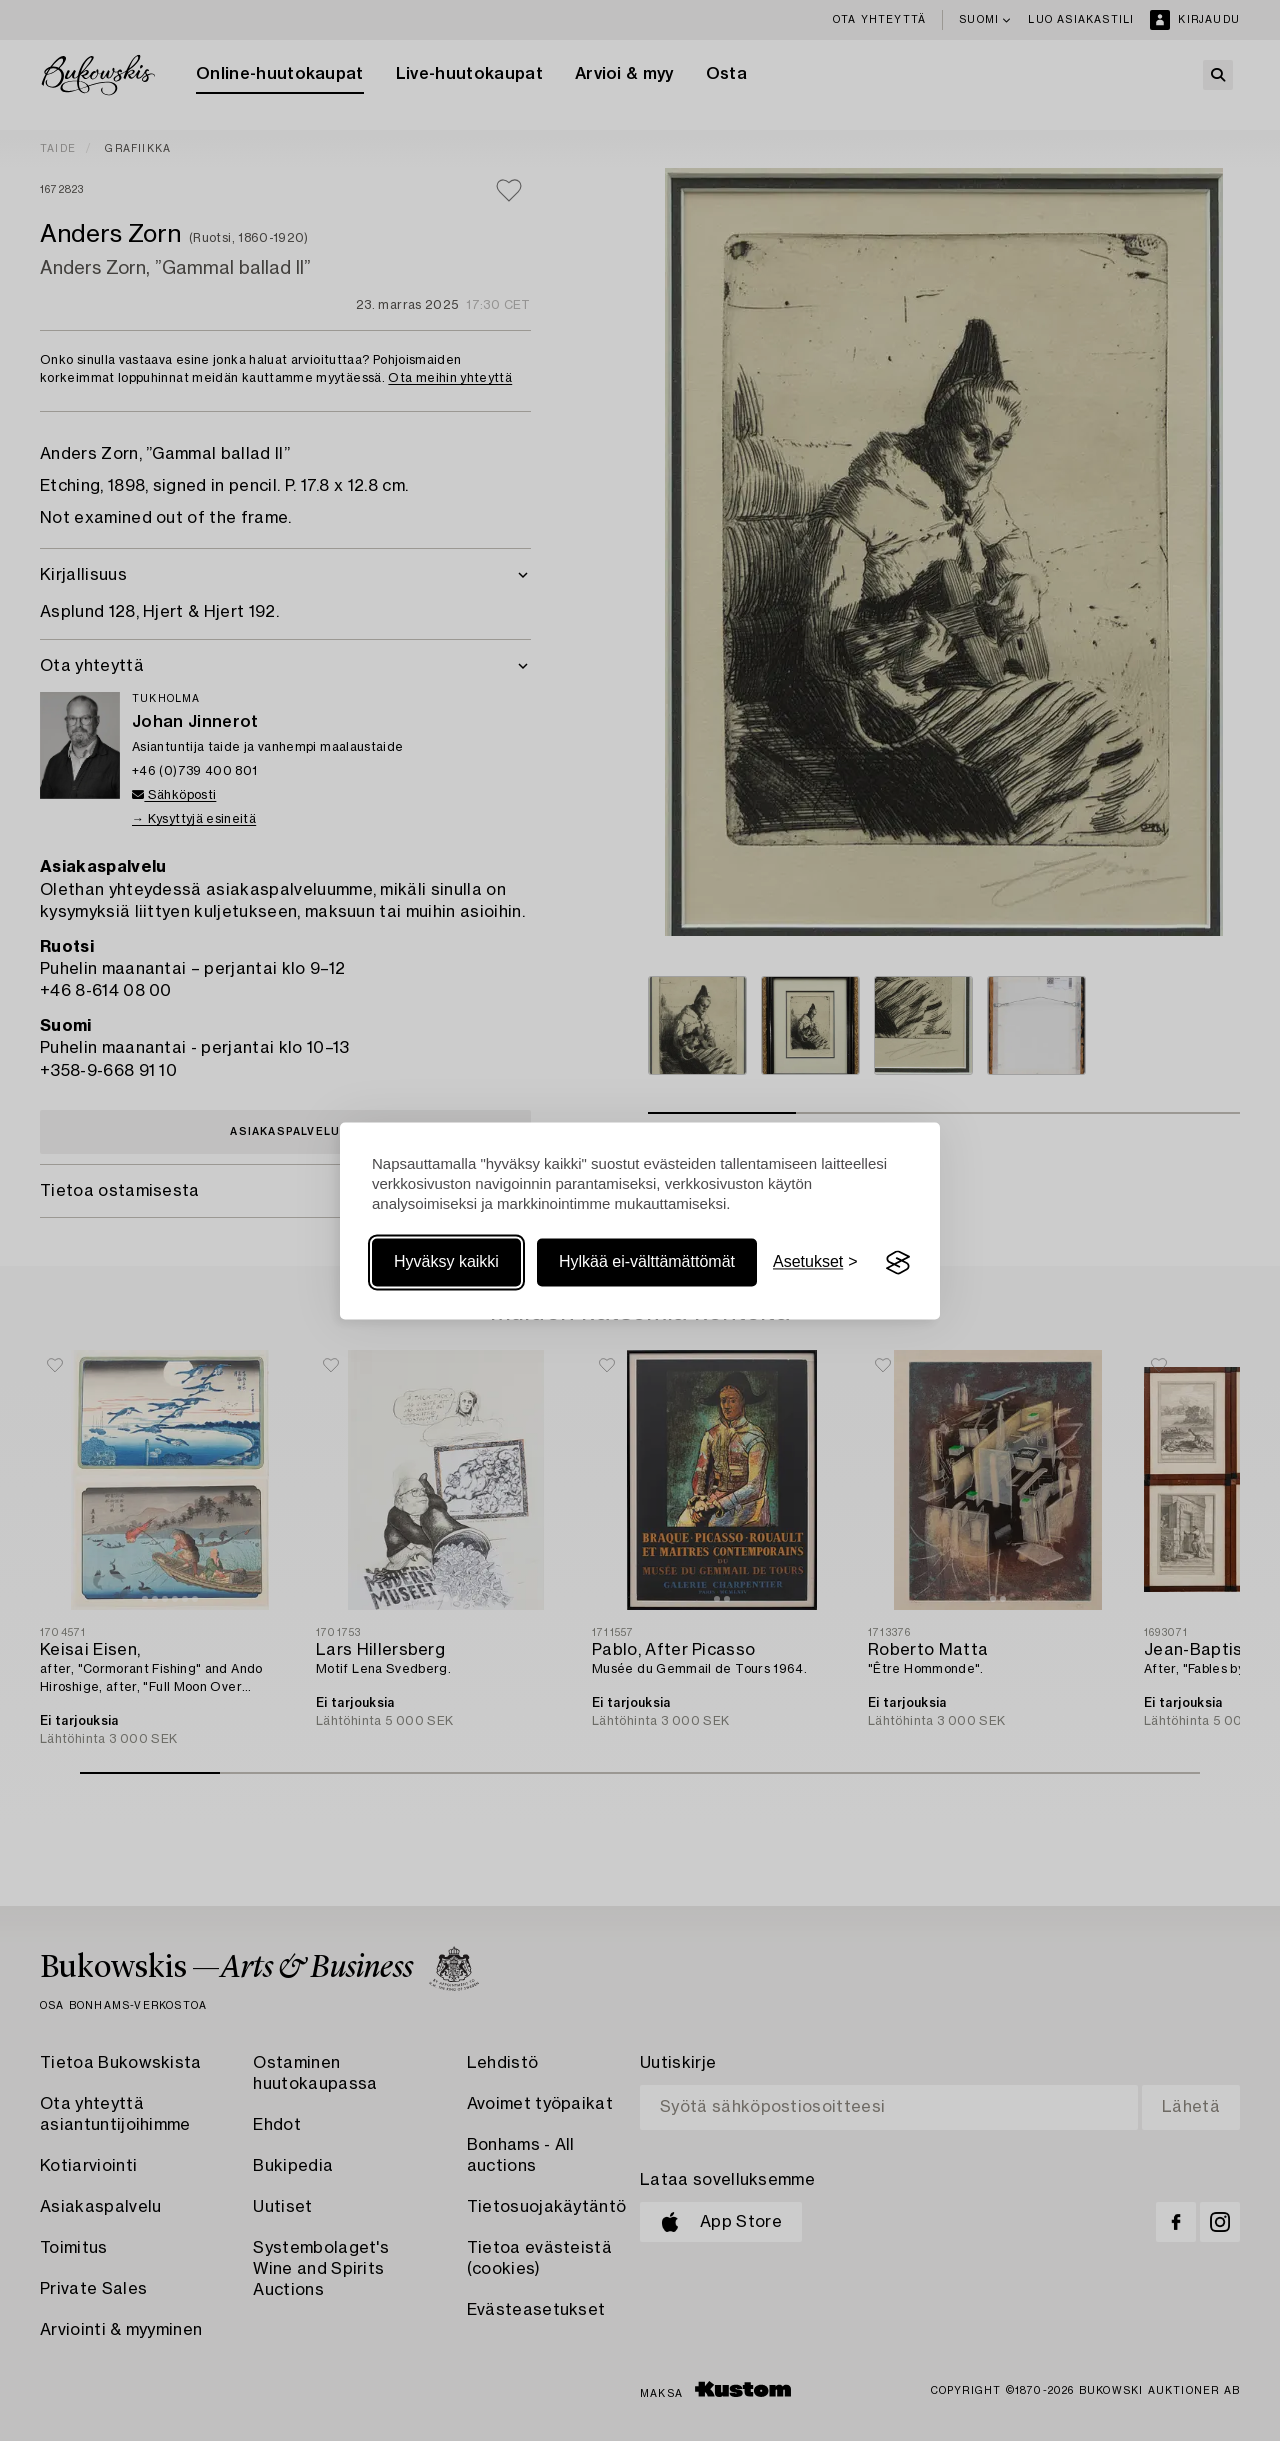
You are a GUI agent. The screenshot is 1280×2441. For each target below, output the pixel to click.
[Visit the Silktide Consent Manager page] (898, 1263)
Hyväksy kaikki (446, 1262)
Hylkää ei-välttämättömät (647, 1262)
